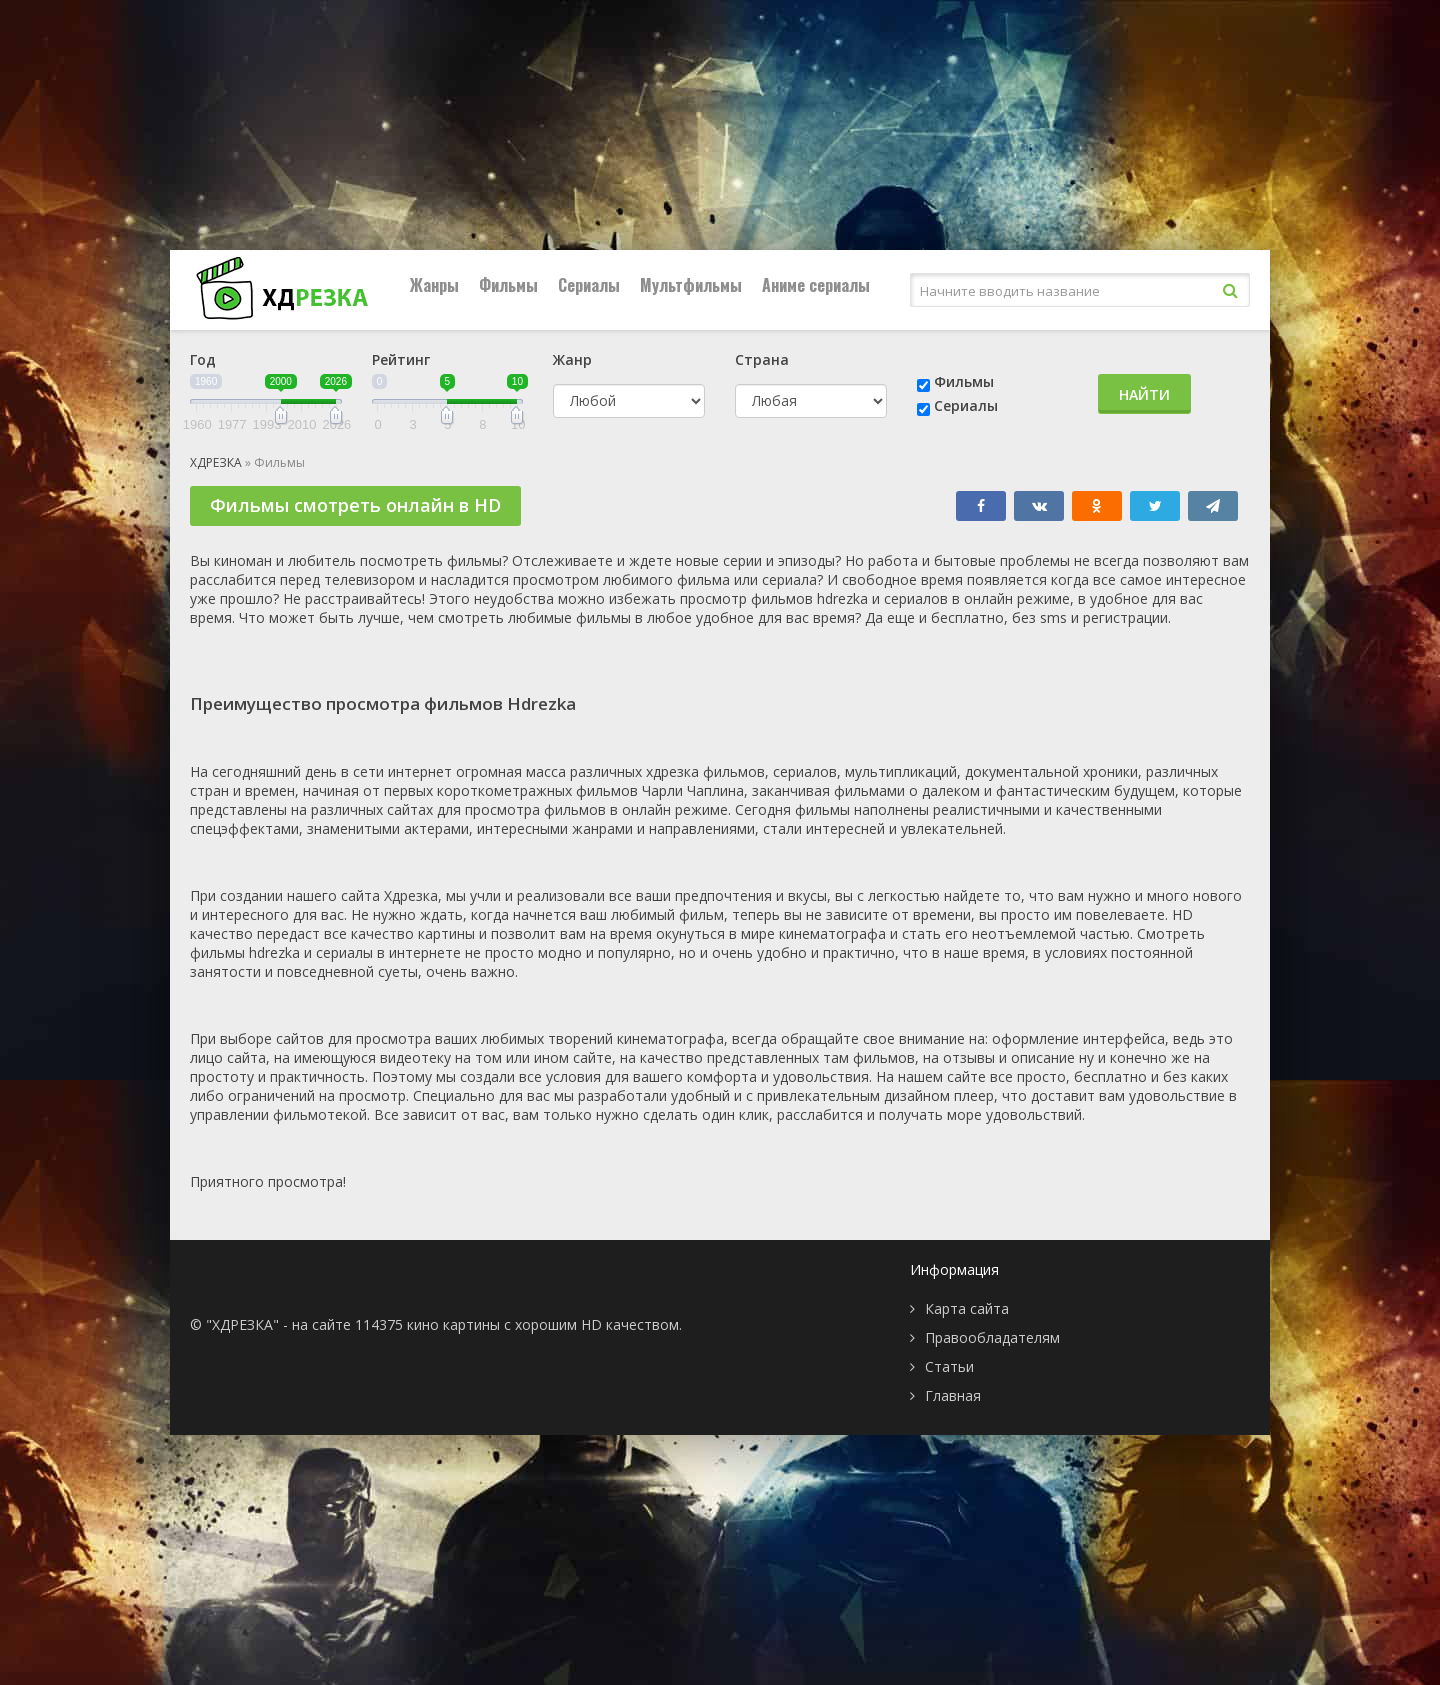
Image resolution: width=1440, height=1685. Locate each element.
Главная (953, 1395)
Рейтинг (401, 359)
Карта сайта (967, 1308)
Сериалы (589, 285)
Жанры (434, 285)
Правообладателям (992, 1337)
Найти (1144, 394)
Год (203, 359)
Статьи (949, 1366)
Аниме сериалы (816, 285)
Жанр (572, 359)
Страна (762, 359)
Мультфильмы (691, 285)
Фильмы (508, 285)
